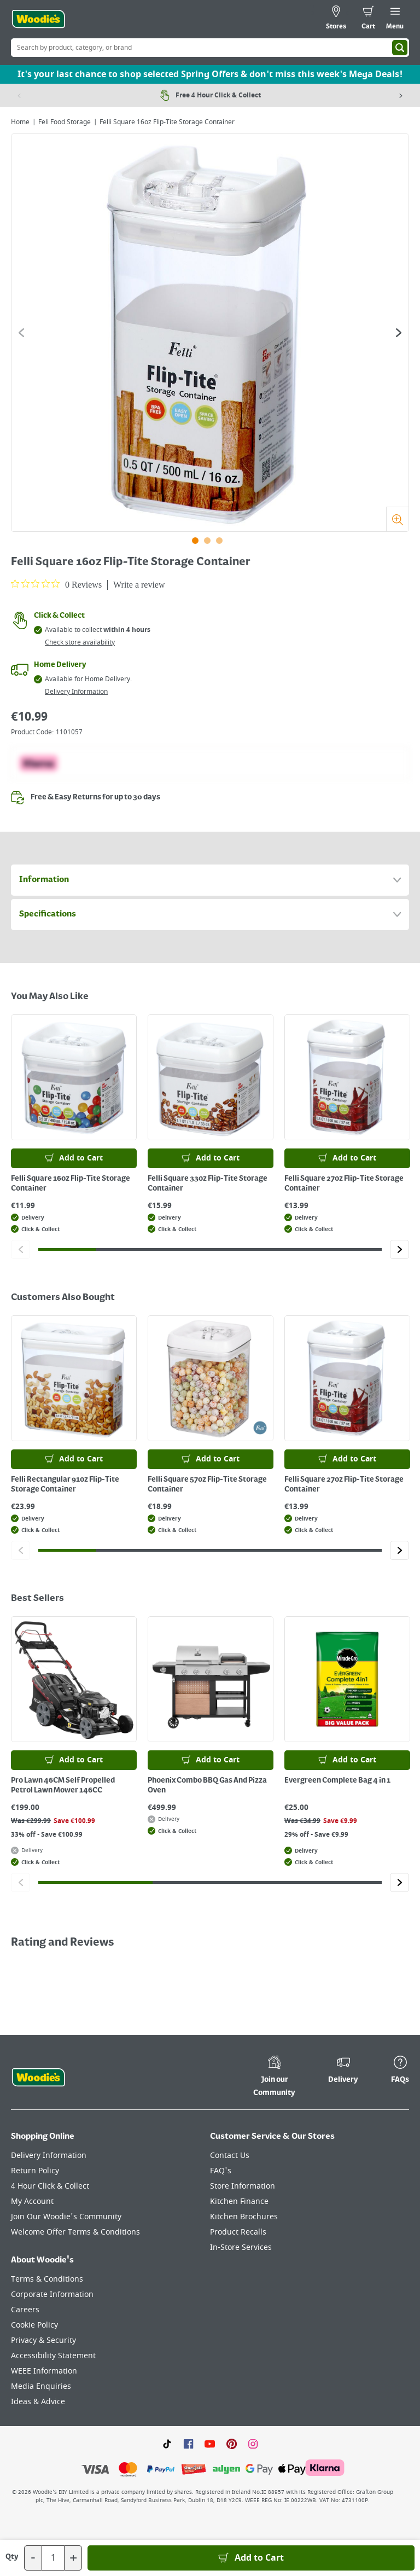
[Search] (399, 47)
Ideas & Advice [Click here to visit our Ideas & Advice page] (38, 2401)
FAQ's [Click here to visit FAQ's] (220, 2171)
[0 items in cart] (368, 19)
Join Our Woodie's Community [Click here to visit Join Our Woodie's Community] (66, 2217)
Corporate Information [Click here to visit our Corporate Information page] (52, 2294)
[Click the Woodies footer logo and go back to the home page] (38, 2077)
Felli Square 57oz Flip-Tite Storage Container (207, 1484)
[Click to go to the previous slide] (21, 332)
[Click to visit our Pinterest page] (231, 2443)
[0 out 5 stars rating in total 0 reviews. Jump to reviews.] (56, 584)
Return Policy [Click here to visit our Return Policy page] (35, 2171)
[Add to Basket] (251, 2558)
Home (20, 122)
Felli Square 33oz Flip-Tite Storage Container (207, 1183)
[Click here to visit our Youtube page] (210, 2443)
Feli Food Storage (64, 122)
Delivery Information (76, 692)
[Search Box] (210, 47)
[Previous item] (19, 95)
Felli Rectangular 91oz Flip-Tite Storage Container (65, 1484)
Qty (12, 2556)
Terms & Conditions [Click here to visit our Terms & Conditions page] (47, 2279)
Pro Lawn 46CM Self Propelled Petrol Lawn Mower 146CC (63, 1785)
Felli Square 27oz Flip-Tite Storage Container (344, 1183)
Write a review (139, 584)
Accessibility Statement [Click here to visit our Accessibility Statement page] (53, 2356)
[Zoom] (397, 519)
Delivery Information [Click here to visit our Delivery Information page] (48, 2155)
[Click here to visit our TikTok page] (167, 2443)
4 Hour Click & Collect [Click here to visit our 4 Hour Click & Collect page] (50, 2186)
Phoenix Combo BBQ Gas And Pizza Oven (207, 1785)
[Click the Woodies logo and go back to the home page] (38, 19)
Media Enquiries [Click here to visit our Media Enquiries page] (41, 2386)
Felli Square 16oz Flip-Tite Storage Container (70, 1183)
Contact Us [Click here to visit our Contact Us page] (229, 2155)
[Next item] (401, 95)
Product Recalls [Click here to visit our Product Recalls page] (238, 2232)
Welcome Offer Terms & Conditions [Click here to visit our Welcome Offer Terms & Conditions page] (75, 2232)
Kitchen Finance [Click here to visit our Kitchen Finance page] (239, 2201)
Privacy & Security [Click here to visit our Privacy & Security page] (43, 2340)
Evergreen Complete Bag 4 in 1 (337, 1780)
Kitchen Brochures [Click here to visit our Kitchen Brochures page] (244, 2217)
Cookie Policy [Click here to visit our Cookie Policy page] (34, 2325)
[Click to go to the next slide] (399, 332)
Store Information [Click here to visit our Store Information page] (242, 2186)
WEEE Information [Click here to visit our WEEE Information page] (44, 2371)
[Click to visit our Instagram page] (253, 2443)
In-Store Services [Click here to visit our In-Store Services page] (241, 2247)
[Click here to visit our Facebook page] (188, 2443)
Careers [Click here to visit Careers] (25, 2310)
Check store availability (80, 642)
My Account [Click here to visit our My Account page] (32, 2201)
